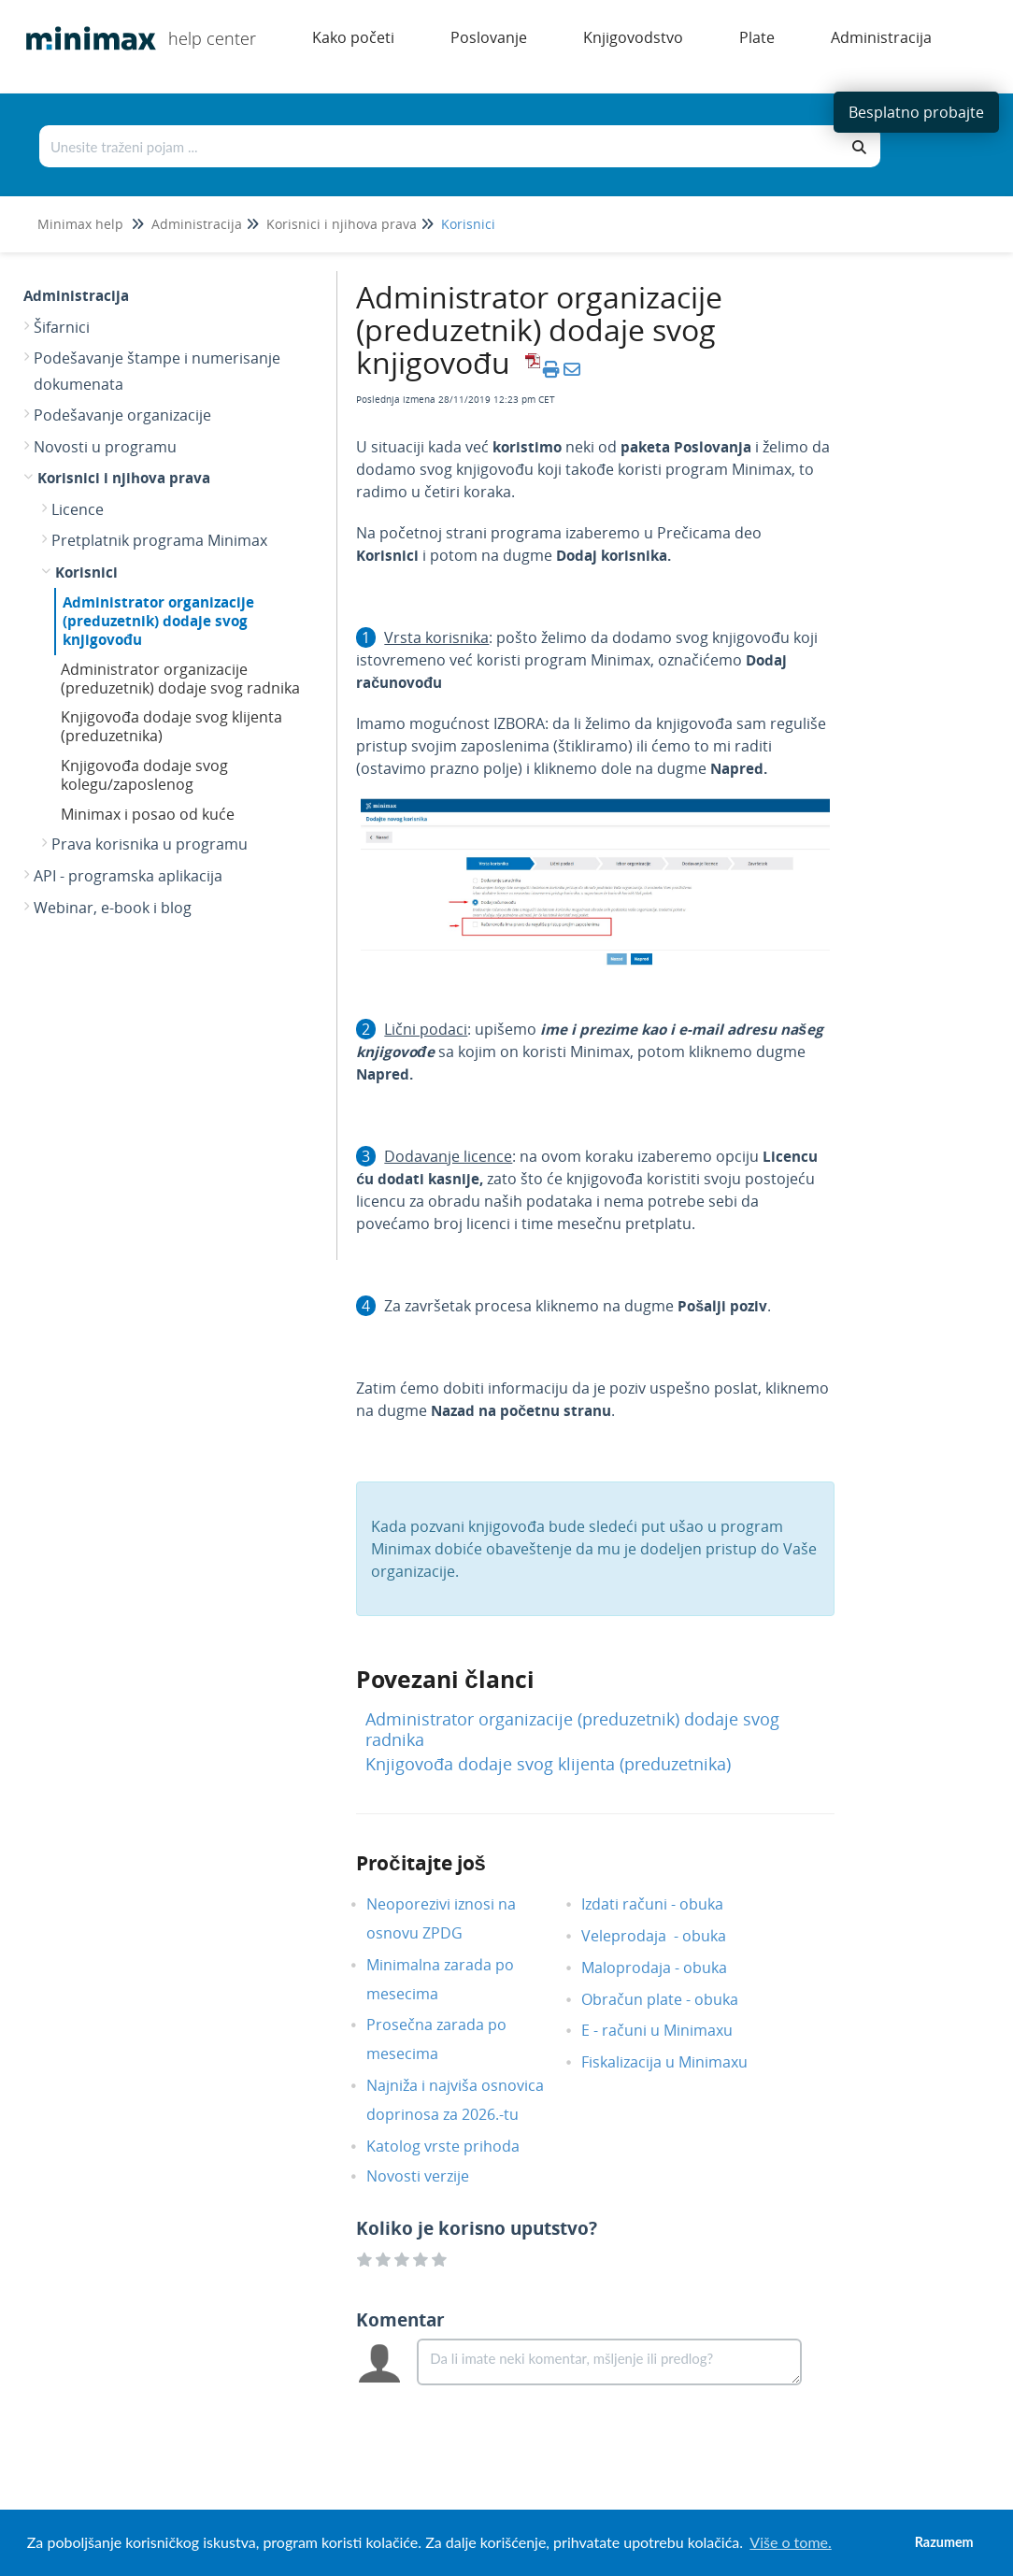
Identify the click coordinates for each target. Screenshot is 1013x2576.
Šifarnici (62, 327)
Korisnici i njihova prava (341, 224)
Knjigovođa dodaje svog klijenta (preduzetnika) (171, 726)
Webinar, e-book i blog (113, 907)
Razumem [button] (944, 2542)
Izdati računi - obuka (666, 1904)
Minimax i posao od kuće (148, 814)
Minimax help (80, 224)
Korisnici (468, 224)
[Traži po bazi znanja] (440, 146)
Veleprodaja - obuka (667, 1935)
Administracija (196, 224)
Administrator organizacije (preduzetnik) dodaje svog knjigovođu (158, 621)
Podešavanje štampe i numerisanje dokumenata (157, 371)
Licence (77, 509)
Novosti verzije (431, 2176)
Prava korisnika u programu (149, 844)
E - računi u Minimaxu (671, 2030)
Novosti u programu (105, 446)
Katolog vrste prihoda (457, 2146)
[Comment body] (609, 2362)
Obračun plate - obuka (673, 1999)
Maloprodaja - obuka (668, 1967)
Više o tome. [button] (790, 2542)
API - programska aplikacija (128, 876)
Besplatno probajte (916, 112)
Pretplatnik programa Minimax (159, 540)
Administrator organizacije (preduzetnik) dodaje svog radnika (180, 678)
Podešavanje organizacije (122, 415)
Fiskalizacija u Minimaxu (678, 2062)
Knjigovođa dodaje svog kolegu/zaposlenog (144, 774)
